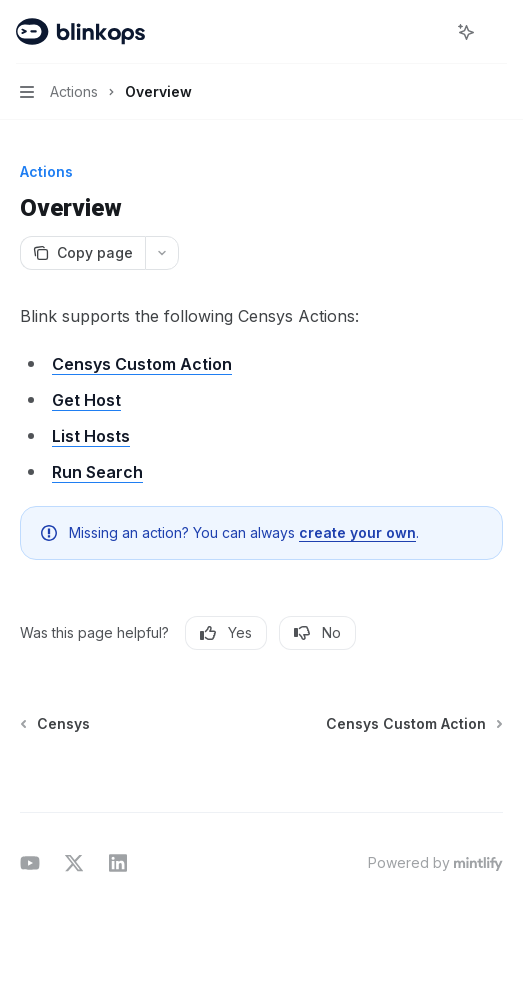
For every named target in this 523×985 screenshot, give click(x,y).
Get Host (86, 400)
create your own (357, 532)
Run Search (97, 472)
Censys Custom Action (142, 364)
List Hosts (91, 436)
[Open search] (429, 32)
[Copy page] (82, 253)
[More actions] (497, 32)
